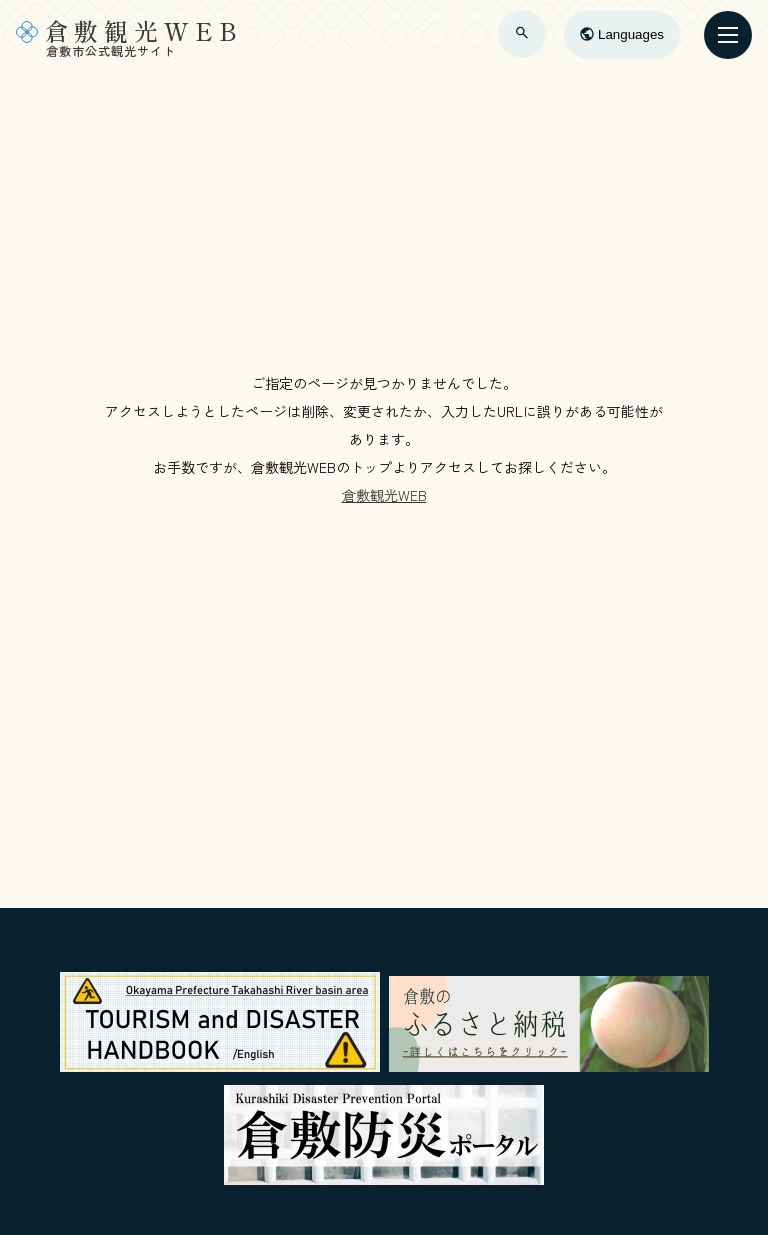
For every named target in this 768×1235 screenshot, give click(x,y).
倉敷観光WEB (384, 495)
